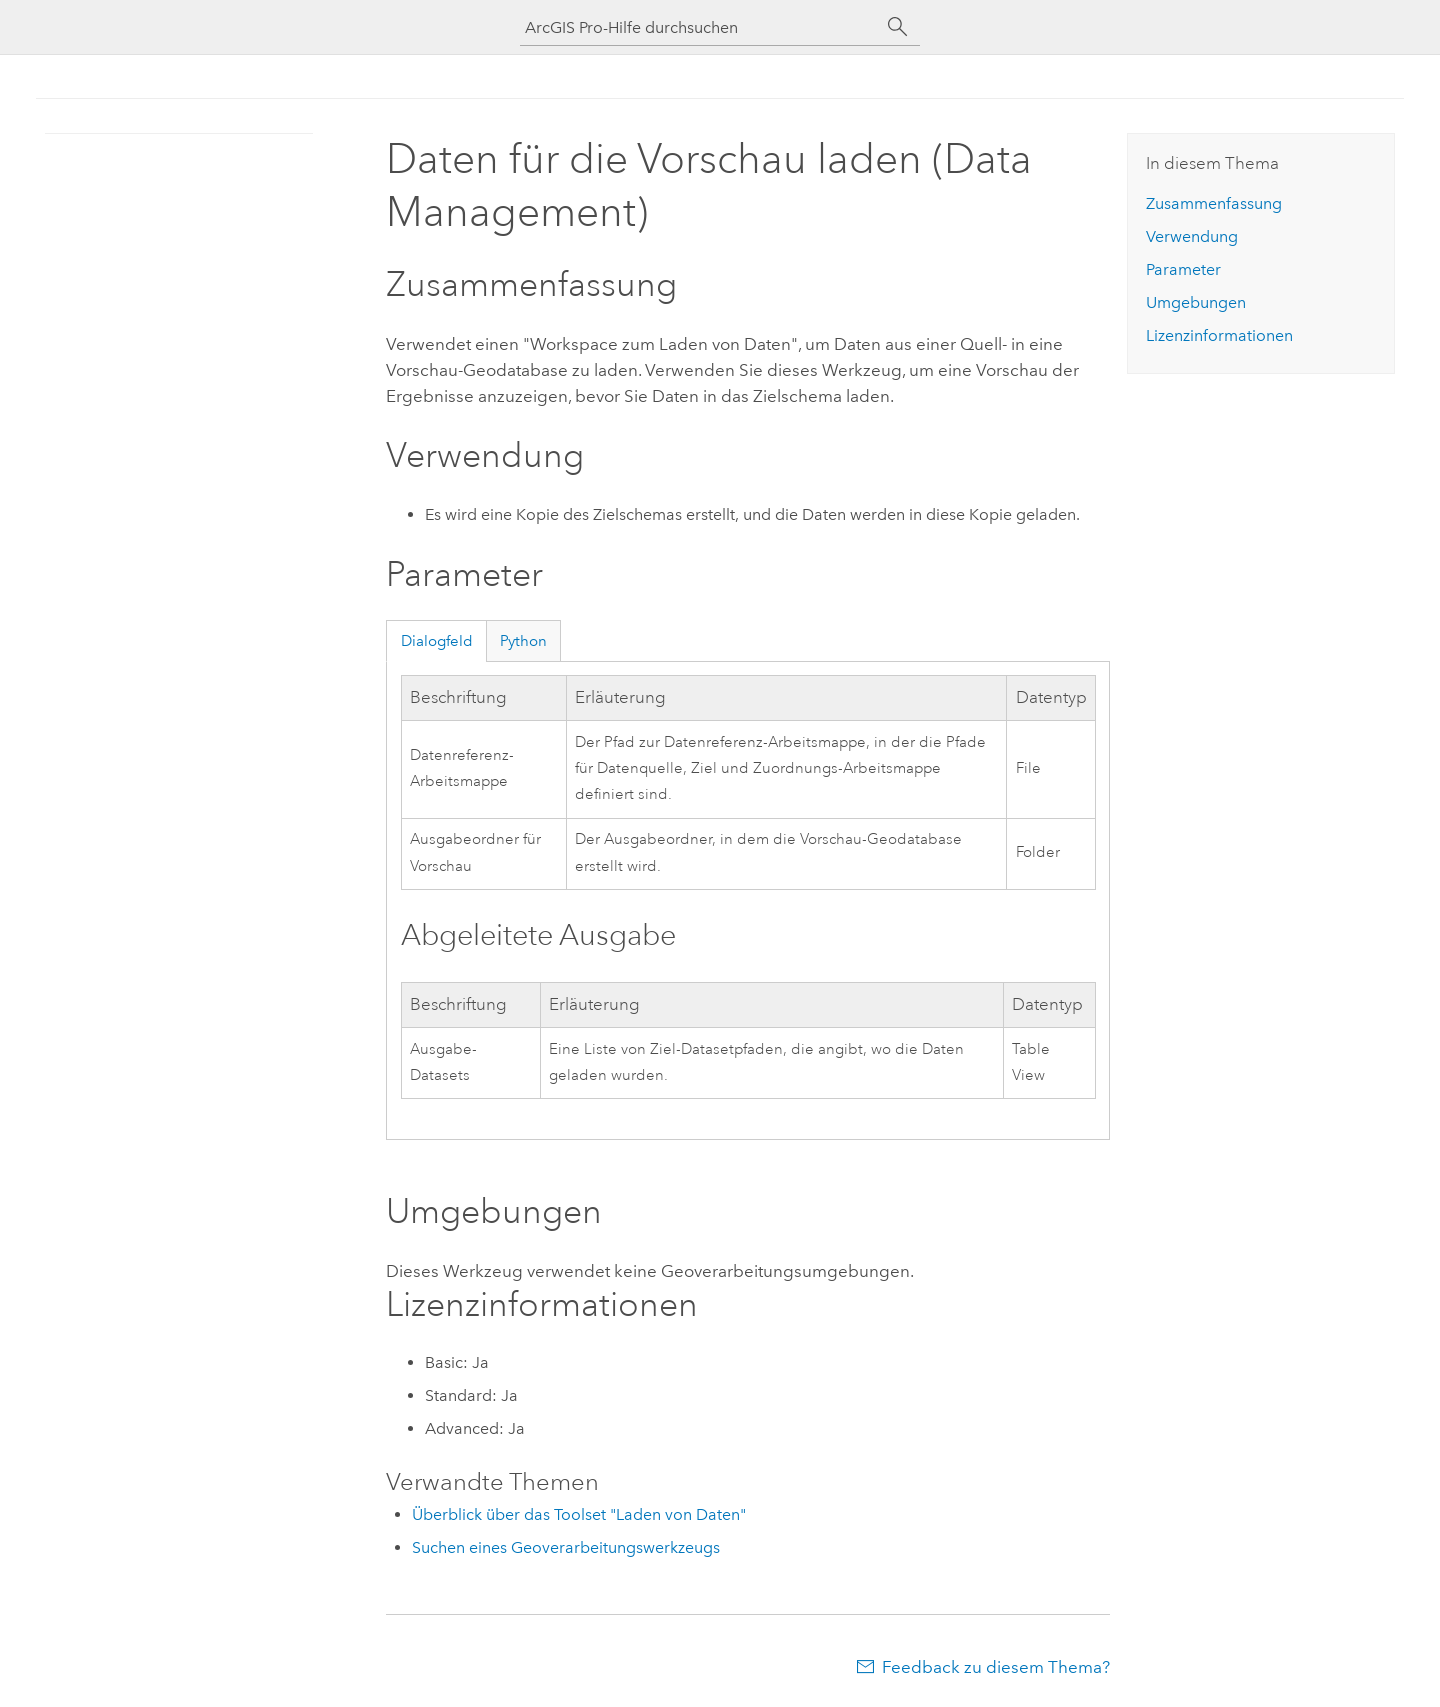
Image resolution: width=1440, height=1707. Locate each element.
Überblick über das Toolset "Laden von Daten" (579, 1514)
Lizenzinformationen (1219, 335)
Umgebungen (1196, 302)
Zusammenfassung (1214, 203)
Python (523, 641)
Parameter (1183, 269)
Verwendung (1192, 236)
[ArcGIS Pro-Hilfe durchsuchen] (700, 27)
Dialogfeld (437, 641)
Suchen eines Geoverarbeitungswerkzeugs (566, 1547)
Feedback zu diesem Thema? (996, 1667)
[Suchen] (898, 27)
